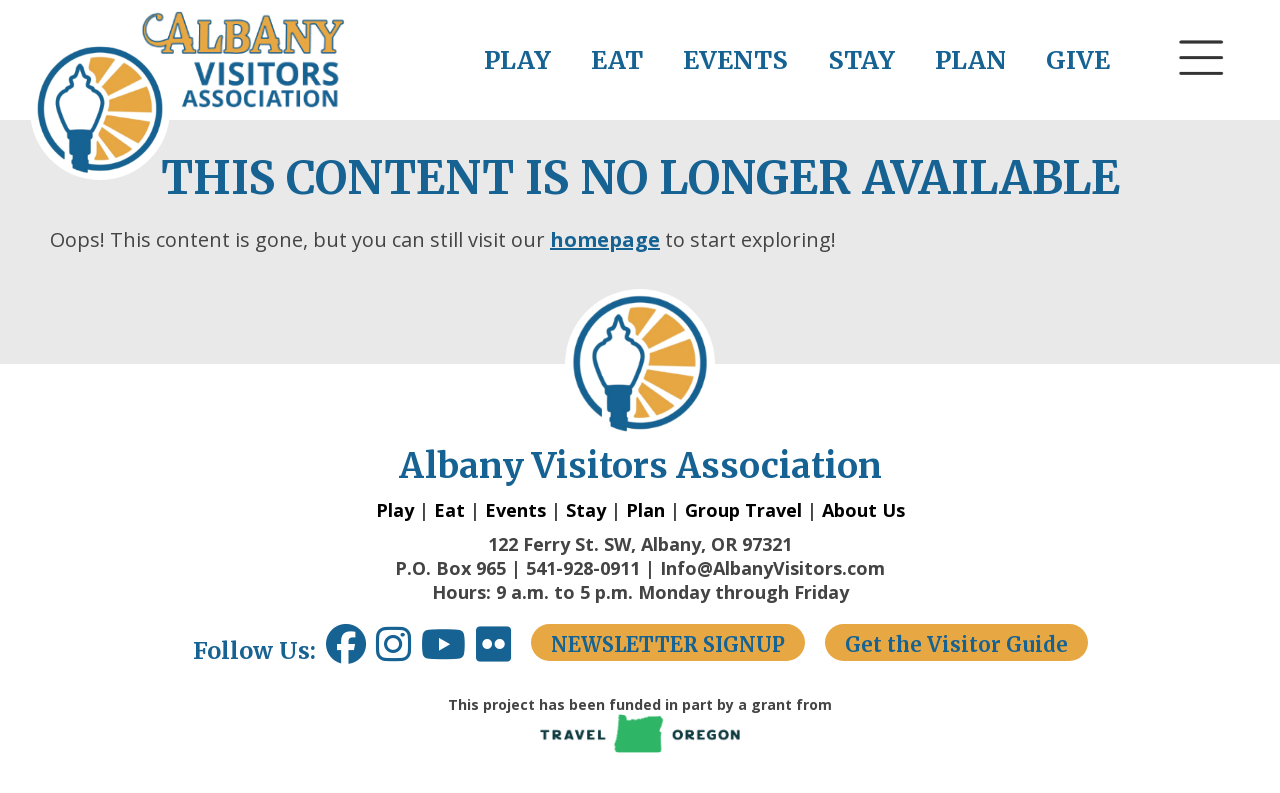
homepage (605, 239)
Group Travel (743, 510)
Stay (586, 510)
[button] (1202, 95)
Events (515, 510)
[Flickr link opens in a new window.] (503, 651)
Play (395, 510)
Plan (645, 510)
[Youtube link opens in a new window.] (448, 651)
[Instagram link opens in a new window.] (398, 651)
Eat (449, 510)
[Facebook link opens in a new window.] (346, 651)
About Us (863, 510)
